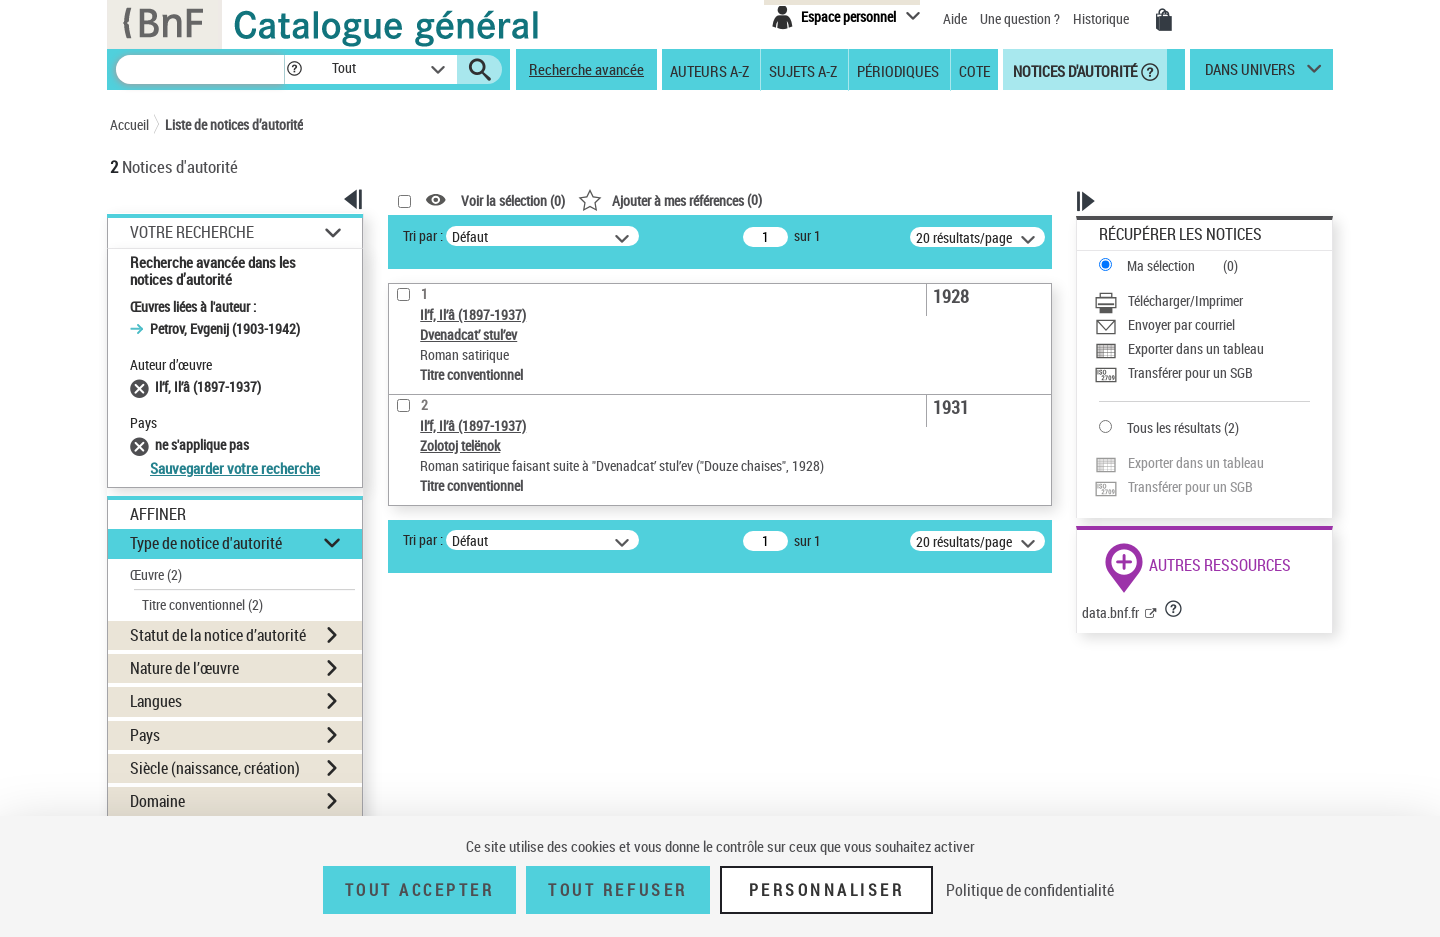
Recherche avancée (586, 69)
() (670, 199)
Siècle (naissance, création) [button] (215, 768)
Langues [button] (156, 701)
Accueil (129, 124)
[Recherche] (200, 69)
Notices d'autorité (1073, 70)
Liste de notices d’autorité (234, 124)
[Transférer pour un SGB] (1202, 373)
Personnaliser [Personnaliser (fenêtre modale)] (827, 890)
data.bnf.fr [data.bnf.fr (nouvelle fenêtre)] (1110, 612)
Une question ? (1020, 18)
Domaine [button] (157, 801)
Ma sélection (1161, 265)
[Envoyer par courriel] (1202, 325)
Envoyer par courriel (1181, 324)
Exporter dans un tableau (1196, 348)
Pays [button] (145, 735)
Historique (1102, 18)
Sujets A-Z (803, 70)
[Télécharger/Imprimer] (1202, 301)
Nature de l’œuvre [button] (184, 668)
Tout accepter (420, 890)
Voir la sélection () (513, 200)
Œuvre (156, 574)
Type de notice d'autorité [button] (206, 543)
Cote (974, 70)
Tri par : (423, 235)
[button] (294, 69)
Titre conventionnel (202, 604)
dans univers (1250, 74)
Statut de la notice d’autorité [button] (218, 635)
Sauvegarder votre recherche (235, 468)
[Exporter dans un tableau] (1202, 349)
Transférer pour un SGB (1190, 372)
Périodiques (898, 70)
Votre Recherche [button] (192, 232)
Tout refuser (617, 890)
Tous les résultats (1174, 427)
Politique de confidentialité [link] (1030, 890)
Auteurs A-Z (709, 70)
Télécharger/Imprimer (1185, 300)
